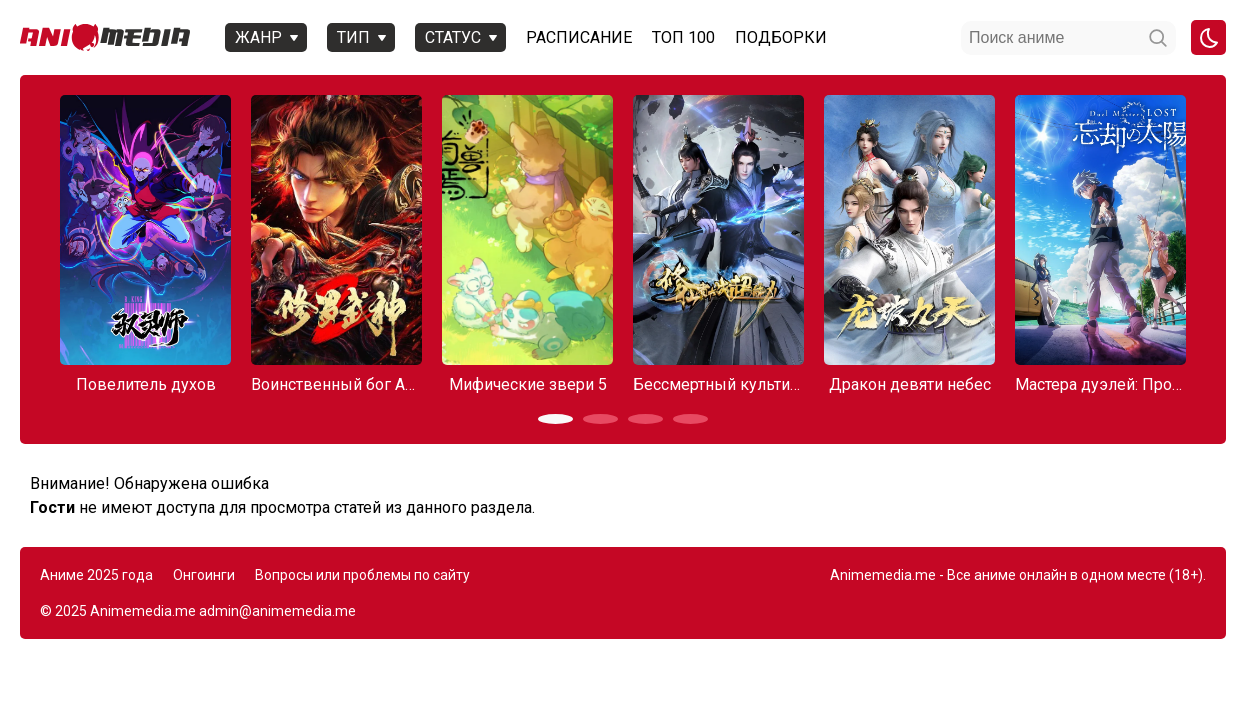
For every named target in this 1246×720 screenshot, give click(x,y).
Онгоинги (204, 575)
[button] (555, 419)
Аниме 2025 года (96, 575)
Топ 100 (683, 37)
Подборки (781, 37)
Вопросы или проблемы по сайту (362, 575)
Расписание (579, 37)
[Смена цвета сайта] (1208, 37)
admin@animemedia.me (277, 611)
